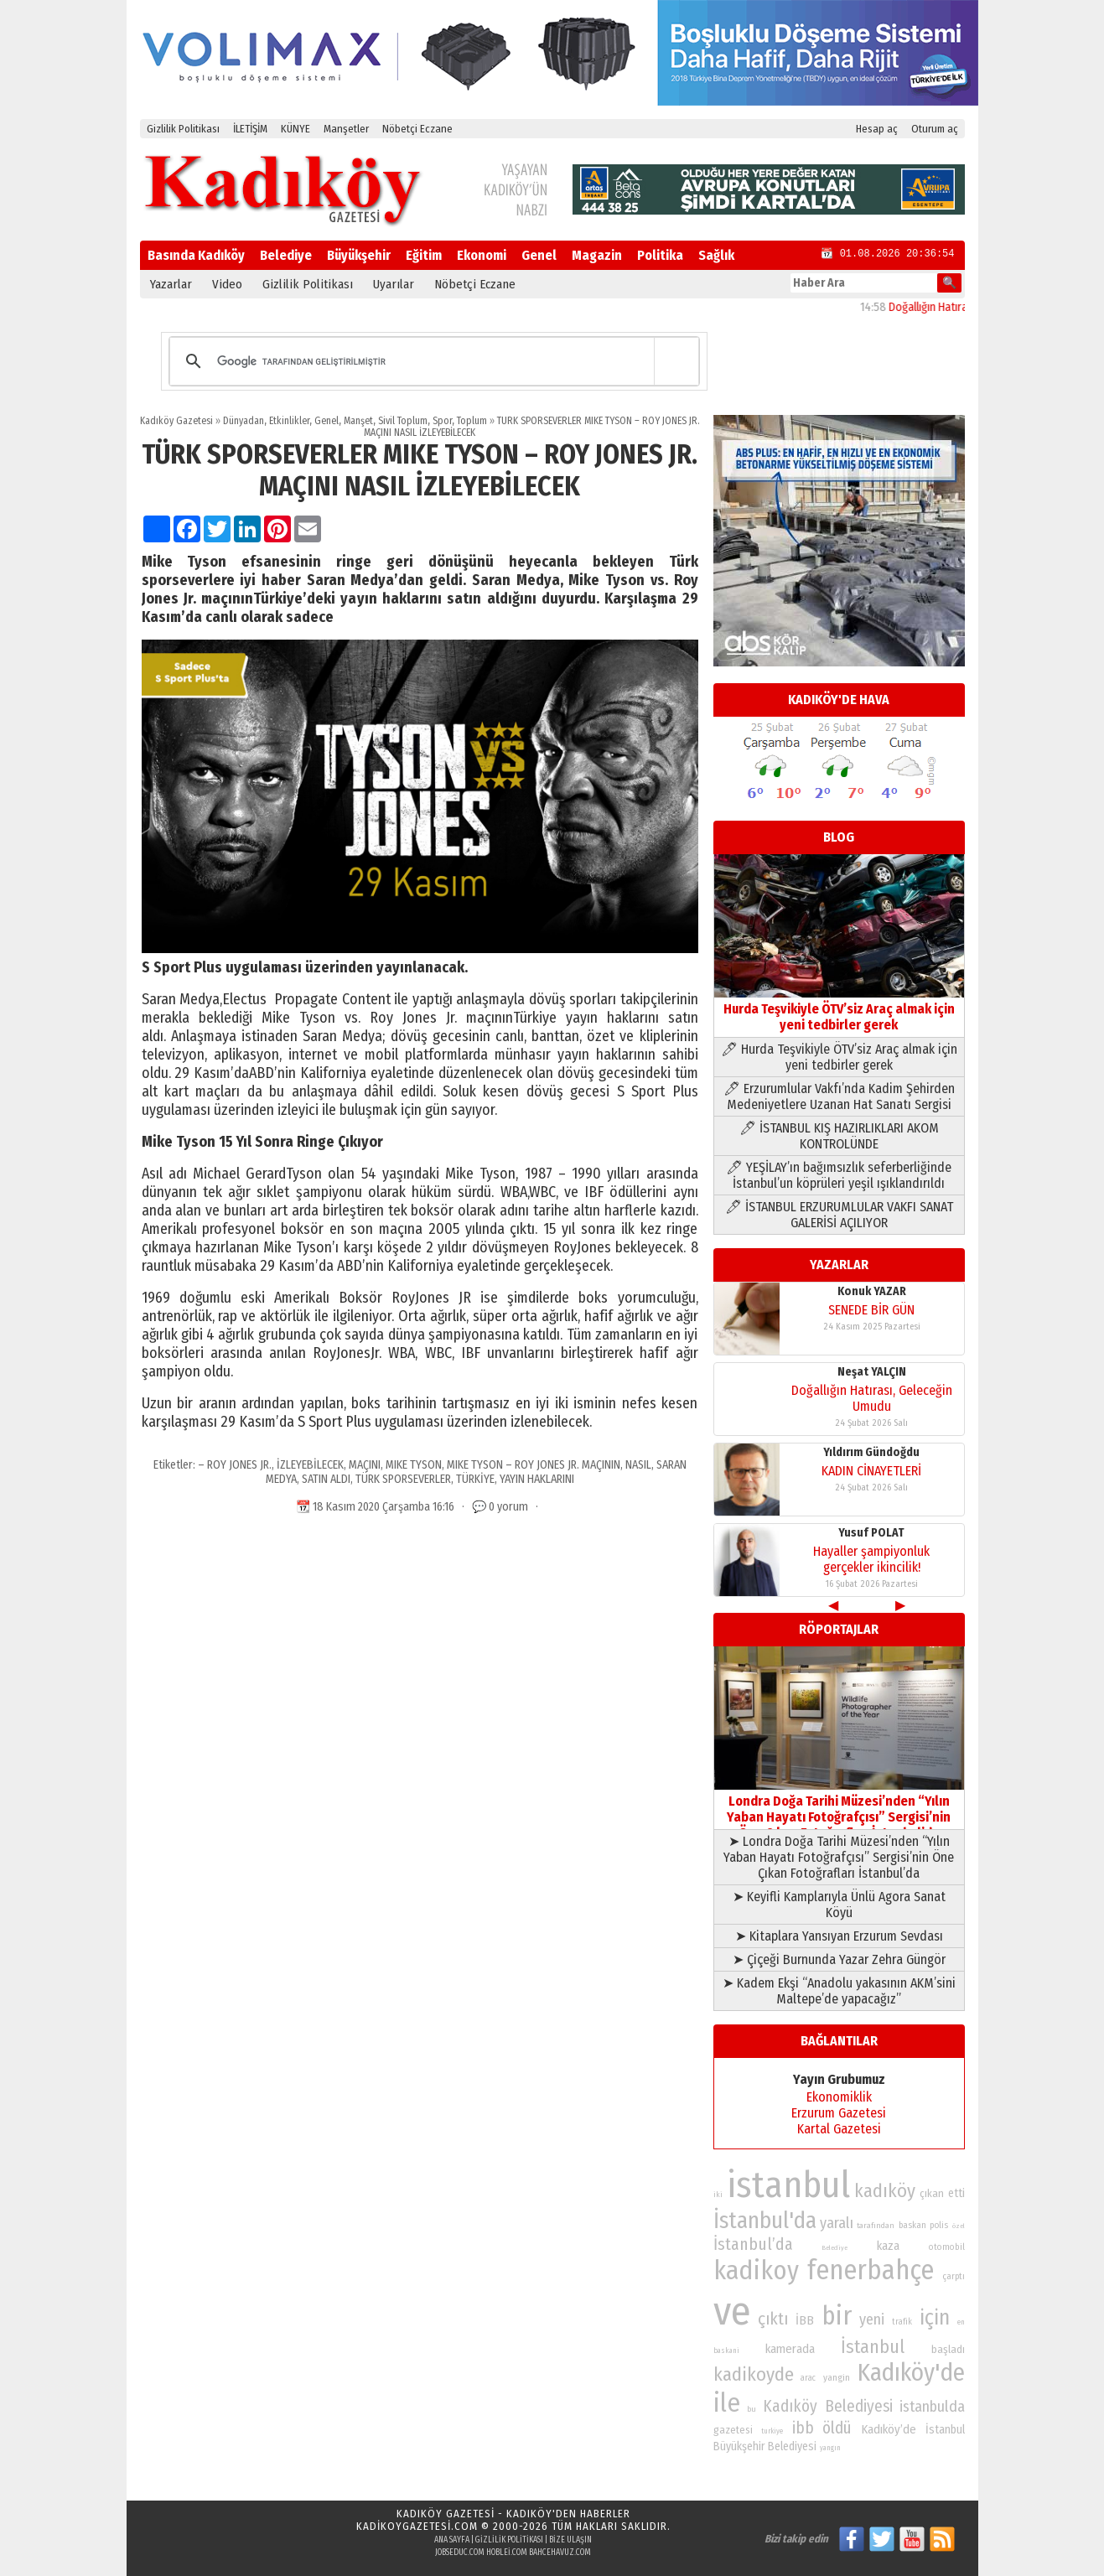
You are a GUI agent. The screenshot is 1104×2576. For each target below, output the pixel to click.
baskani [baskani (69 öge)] (726, 2350)
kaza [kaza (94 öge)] (888, 2246)
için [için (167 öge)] (935, 2317)
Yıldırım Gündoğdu (871, 1452)
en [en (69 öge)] (961, 2322)
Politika (660, 255)
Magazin (597, 255)
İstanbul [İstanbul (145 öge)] (872, 2346)
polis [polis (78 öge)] (939, 2225)
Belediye (286, 255)
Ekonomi (481, 255)
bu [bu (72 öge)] (751, 2408)
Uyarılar (393, 284)
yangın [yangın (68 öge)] (830, 2448)
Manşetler (346, 128)
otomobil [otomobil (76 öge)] (947, 2247)
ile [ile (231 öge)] (726, 2402)
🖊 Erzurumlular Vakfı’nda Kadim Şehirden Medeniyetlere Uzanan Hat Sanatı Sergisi (839, 1096)
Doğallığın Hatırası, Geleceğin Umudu (871, 1398)
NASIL (638, 1465)
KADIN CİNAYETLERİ (871, 1471)
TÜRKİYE (475, 1479)
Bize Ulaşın (570, 2540)
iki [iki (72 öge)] (718, 2194)
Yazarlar (171, 284)
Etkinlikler (289, 421)
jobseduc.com (460, 2552)
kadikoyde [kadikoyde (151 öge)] (753, 2374)
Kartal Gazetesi (839, 2129)
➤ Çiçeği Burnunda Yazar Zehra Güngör (839, 1959)
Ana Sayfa (451, 2540)
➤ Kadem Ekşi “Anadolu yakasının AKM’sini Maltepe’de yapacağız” (839, 1991)
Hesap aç (877, 128)
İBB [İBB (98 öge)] (805, 2320)
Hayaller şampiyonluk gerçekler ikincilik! (871, 1559)
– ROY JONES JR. (235, 1465)
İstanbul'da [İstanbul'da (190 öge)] (764, 2220)
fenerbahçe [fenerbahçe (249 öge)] (870, 2270)
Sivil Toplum (403, 421)
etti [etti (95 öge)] (956, 2193)
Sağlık (716, 255)
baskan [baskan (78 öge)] (912, 2225)
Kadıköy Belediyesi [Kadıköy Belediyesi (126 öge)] (828, 2406)
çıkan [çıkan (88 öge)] (932, 2193)
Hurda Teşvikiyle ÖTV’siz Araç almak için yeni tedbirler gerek (839, 1009)
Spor (442, 421)
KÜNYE (295, 128)
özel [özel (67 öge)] (958, 2226)
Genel (539, 255)
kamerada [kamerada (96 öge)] (790, 2348)
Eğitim (424, 255)
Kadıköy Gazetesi (176, 421)
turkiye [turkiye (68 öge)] (772, 2431)
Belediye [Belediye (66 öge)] (834, 2248)
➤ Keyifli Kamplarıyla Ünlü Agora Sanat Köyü (839, 1904)
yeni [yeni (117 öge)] (871, 2319)
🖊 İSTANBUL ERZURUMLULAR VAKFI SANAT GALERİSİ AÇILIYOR (839, 1215)
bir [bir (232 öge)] (837, 2315)
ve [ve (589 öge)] (732, 2311)
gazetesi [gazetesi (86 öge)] (733, 2429)
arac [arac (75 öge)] (808, 2378)
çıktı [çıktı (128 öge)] (773, 2319)
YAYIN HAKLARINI (537, 1479)
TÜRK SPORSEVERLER (403, 1479)
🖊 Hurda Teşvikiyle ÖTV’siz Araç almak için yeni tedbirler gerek (839, 1057)
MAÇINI (365, 1465)
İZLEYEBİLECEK (310, 1465)
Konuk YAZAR (871, 1291)
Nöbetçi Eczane (417, 128)
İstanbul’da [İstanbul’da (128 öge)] (753, 2244)
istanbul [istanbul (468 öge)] (788, 2185)
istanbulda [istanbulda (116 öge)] (932, 2406)
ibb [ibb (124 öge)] (803, 2428)
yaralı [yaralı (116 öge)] (836, 2223)
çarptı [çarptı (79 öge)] (953, 2276)
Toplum (472, 421)
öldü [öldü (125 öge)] (837, 2428)
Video (227, 284)
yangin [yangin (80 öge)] (836, 2377)
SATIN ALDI (326, 1479)
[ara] (431, 361)
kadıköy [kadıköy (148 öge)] (884, 2190)
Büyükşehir (359, 255)
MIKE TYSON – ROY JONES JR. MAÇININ (533, 1465)
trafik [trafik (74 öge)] (902, 2322)
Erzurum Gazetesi (838, 2113)
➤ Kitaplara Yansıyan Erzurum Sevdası (839, 1936)
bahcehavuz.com (560, 2552)
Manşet (358, 421)
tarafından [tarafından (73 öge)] (875, 2226)
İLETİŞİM (250, 128)
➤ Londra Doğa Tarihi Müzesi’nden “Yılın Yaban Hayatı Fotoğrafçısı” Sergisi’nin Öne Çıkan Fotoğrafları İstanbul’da (838, 1857)
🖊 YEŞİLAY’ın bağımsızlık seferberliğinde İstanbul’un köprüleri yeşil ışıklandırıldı (838, 1175)
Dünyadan (243, 421)
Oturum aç (934, 128)
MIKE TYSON (414, 1465)
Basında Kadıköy (196, 255)
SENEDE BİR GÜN (871, 1310)
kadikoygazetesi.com (417, 2526)
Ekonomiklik (839, 2097)
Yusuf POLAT (871, 1533)
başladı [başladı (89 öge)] (948, 2349)
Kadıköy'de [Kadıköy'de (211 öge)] (911, 2372)
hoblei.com (506, 2552)
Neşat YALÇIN (871, 1372)
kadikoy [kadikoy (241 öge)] (756, 2270)
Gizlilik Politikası (183, 128)
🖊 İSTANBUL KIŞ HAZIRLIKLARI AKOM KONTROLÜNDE (839, 1136)
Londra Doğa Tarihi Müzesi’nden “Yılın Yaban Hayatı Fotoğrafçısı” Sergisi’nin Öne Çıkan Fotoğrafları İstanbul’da (839, 1809)
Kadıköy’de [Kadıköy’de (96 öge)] (888, 2429)
